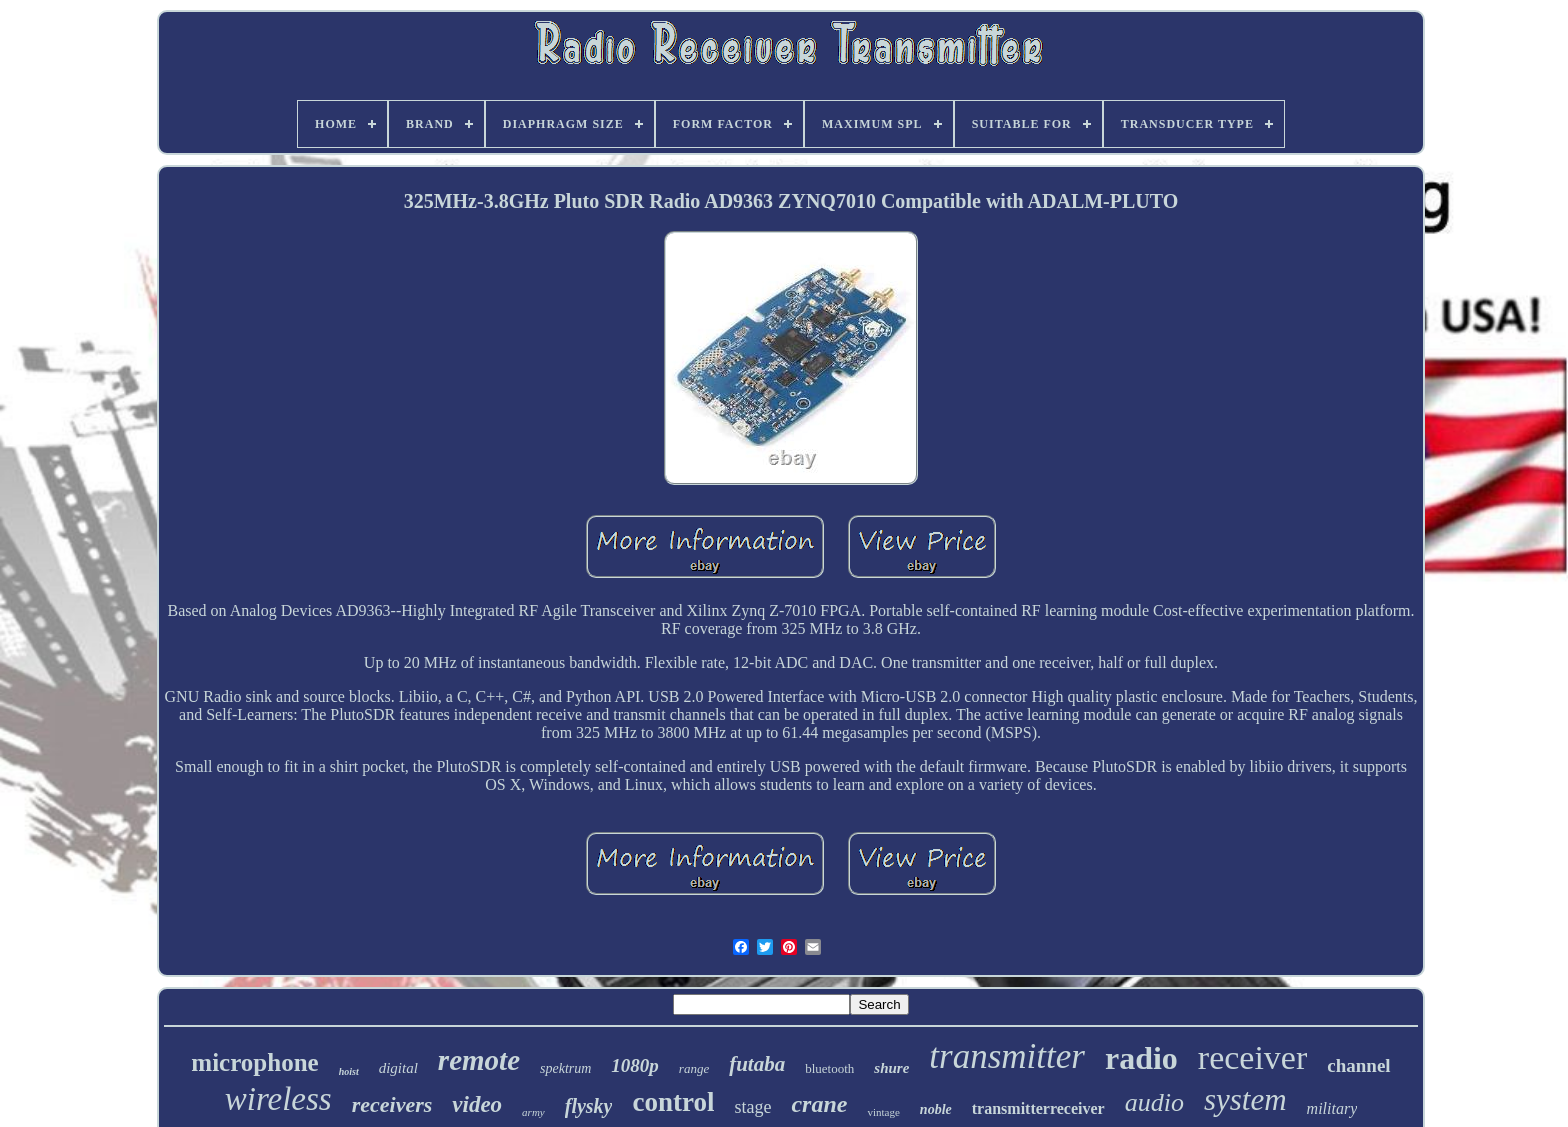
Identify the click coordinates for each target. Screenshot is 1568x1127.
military (1332, 1108)
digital (398, 1068)
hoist (349, 1071)
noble (936, 1109)
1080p (635, 1065)
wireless (278, 1099)
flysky (589, 1106)
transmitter (1007, 1056)
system (1245, 1099)
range (694, 1068)
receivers (392, 1104)
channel (1358, 1065)
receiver (1252, 1057)
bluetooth (829, 1068)
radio (1141, 1058)
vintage (883, 1112)
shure (891, 1068)
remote (479, 1060)
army (533, 1112)
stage (752, 1107)
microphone (254, 1062)
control (673, 1102)
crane (819, 1104)
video (477, 1104)
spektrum (565, 1068)
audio (1154, 1102)
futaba (757, 1064)
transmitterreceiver (1038, 1108)
